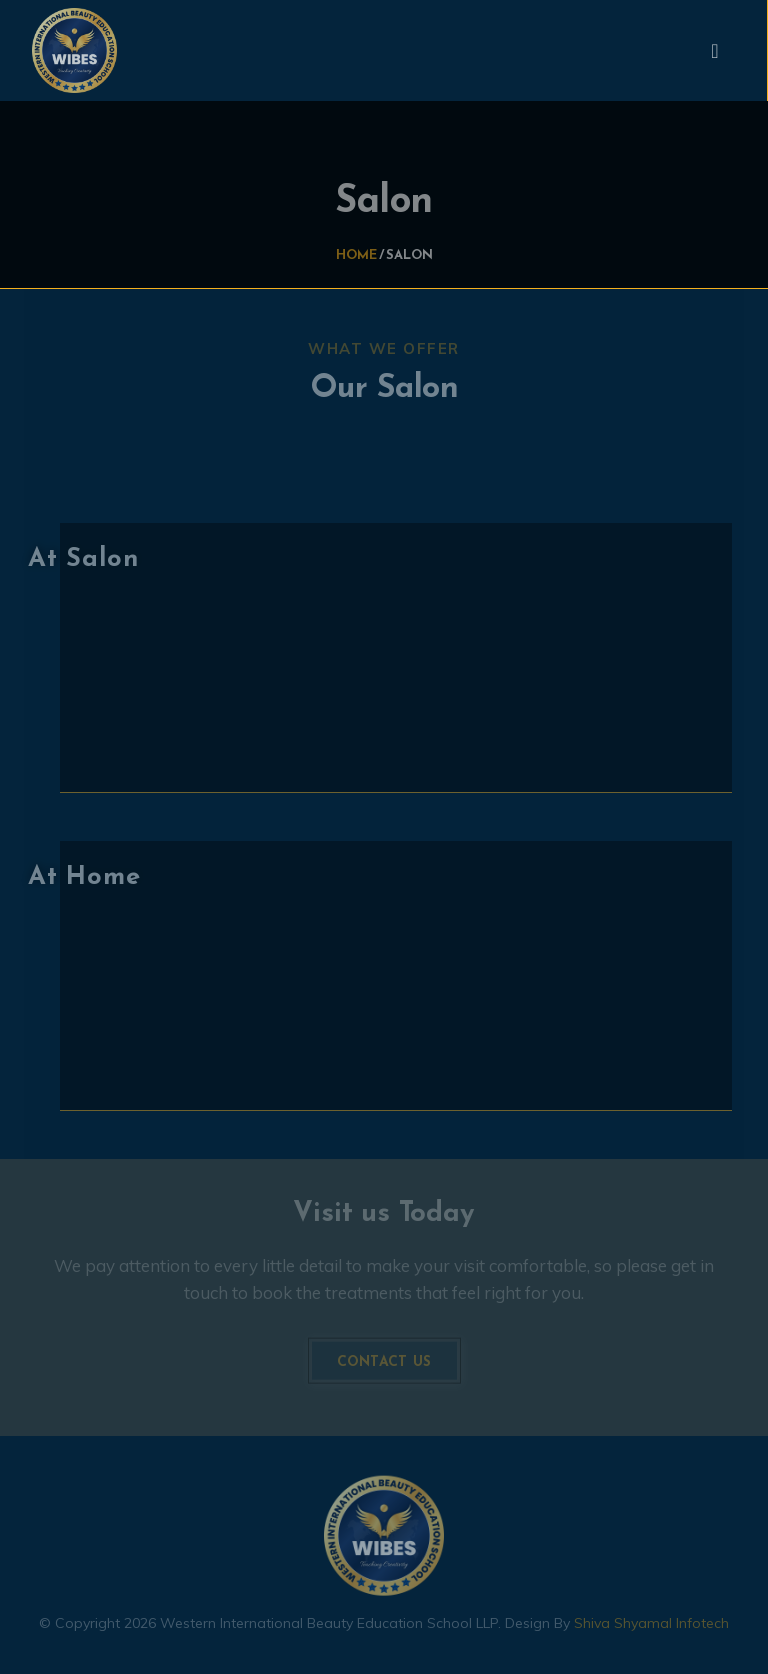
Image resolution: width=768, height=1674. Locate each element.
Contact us (384, 1358)
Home (356, 254)
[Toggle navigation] (714, 51)
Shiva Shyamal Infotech (651, 1619)
